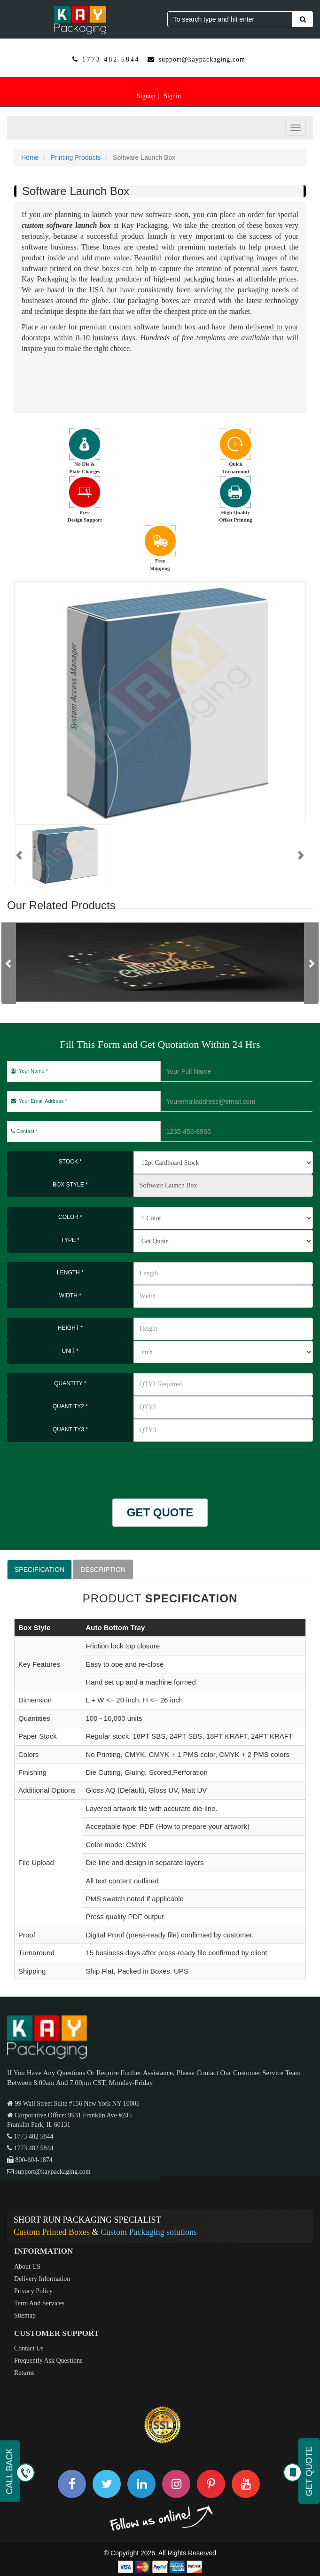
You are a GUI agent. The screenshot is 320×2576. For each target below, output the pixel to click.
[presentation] (62, 1466)
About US (27, 2266)
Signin (172, 96)
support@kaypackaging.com (202, 59)
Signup (146, 96)
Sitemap (25, 2315)
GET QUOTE (160, 1512)
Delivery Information (42, 2278)
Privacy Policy (33, 2291)
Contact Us (29, 2348)
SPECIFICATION (39, 1569)
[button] (19, 854)
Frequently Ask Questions (48, 2360)
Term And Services (39, 2303)
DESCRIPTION (102, 1569)
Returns (24, 2372)
